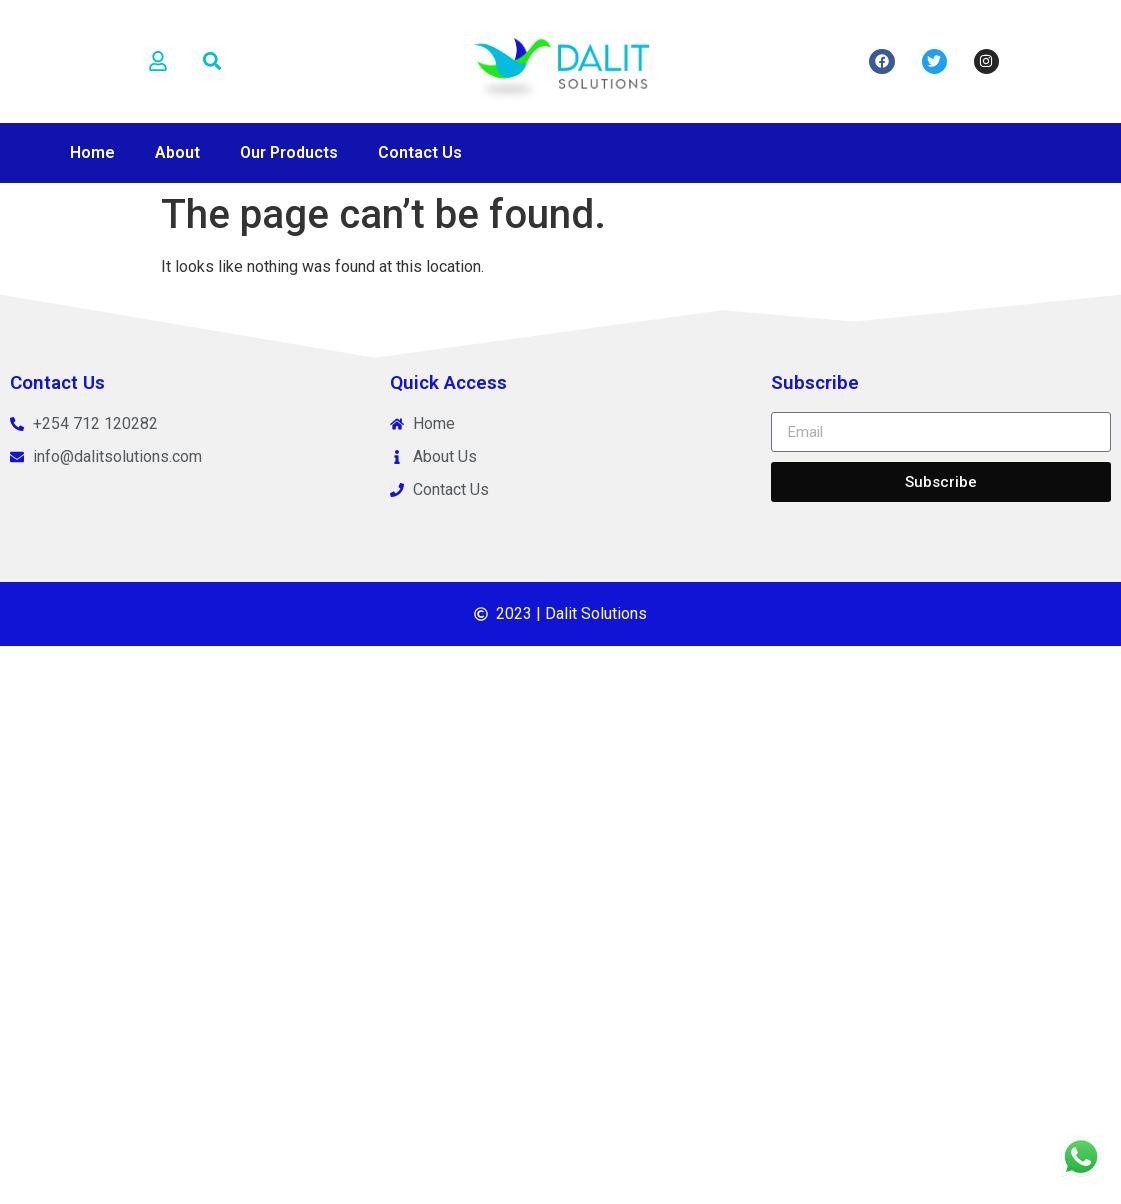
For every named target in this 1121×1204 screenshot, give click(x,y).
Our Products (289, 152)
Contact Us (420, 152)
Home (92, 152)
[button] (211, 61)
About (177, 152)
